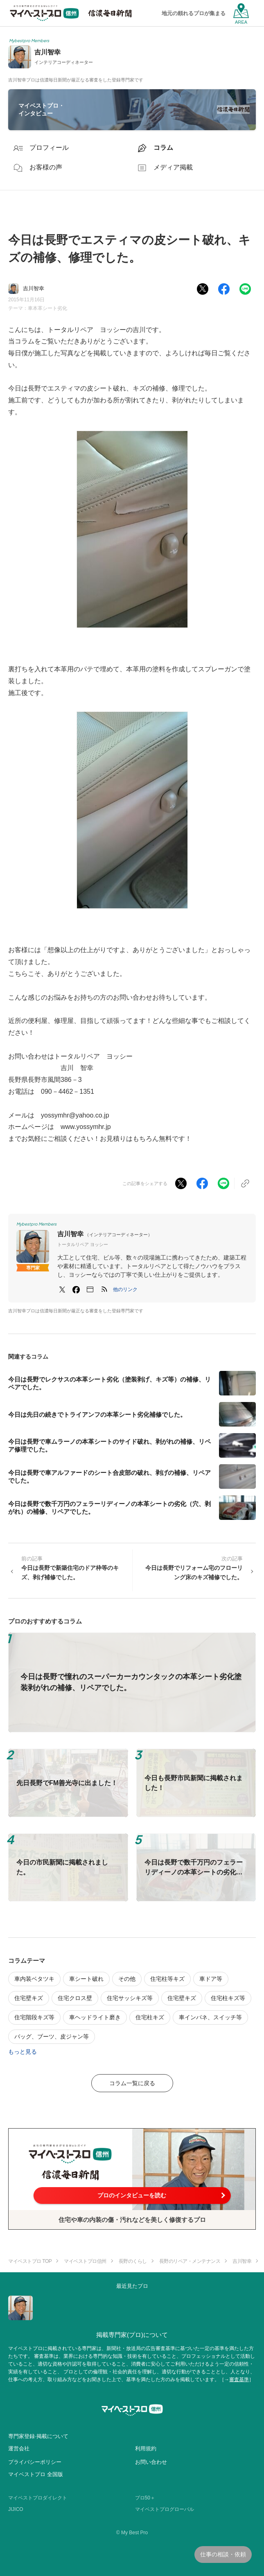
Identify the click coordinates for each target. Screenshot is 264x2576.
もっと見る (22, 2051)
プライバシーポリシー (34, 2462)
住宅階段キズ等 (34, 2017)
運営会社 (18, 2448)
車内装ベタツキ (34, 1978)
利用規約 (145, 2448)
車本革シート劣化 (47, 308)
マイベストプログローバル (164, 2509)
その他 (126, 1978)
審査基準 (239, 2379)
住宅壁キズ (28, 1998)
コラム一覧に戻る (132, 2083)
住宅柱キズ (149, 2017)
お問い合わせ (151, 2462)
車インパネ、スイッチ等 (210, 2017)
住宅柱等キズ (167, 1978)
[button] (125, 1289)
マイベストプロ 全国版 (35, 2474)
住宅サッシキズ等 (130, 1998)
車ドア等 (210, 1978)
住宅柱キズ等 (228, 1998)
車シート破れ (86, 1978)
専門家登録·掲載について (38, 2436)
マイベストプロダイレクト (37, 2498)
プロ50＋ (145, 2498)
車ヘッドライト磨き (95, 2017)
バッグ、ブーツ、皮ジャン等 (51, 2036)
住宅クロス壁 (75, 1998)
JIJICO (15, 2509)
